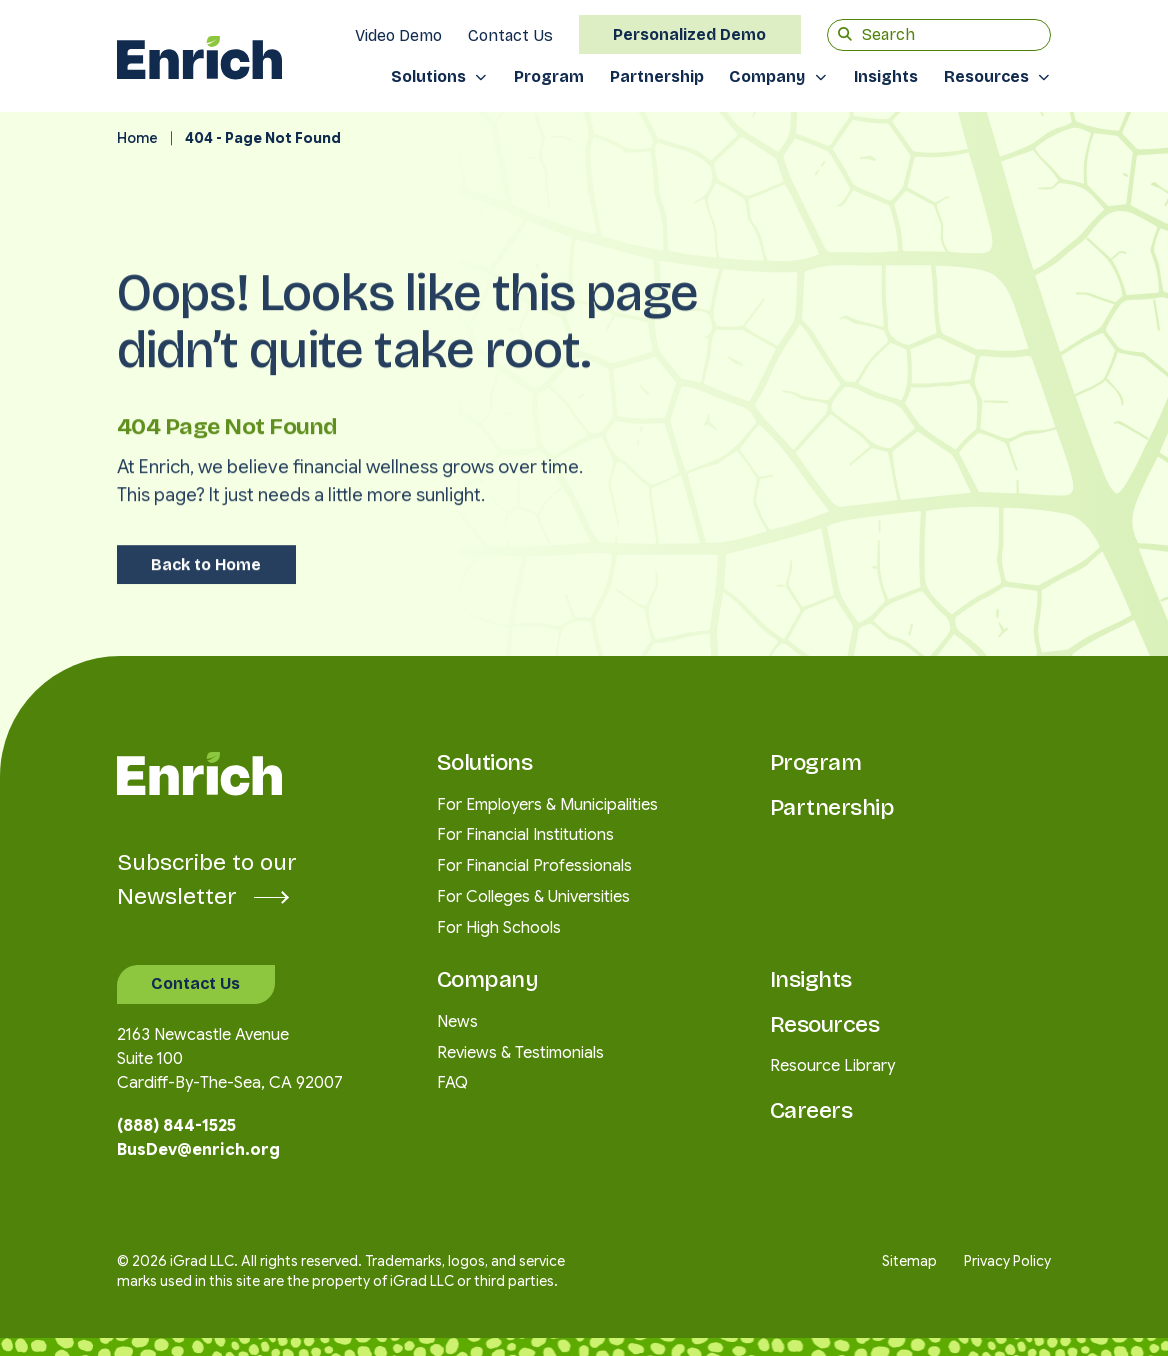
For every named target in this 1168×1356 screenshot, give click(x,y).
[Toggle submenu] (487, 76)
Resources (986, 76)
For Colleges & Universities (533, 897)
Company (767, 76)
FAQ (452, 1083)
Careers (811, 1110)
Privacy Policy (1007, 1261)
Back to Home (206, 542)
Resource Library (832, 1066)
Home (137, 138)
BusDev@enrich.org (198, 1150)
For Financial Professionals (534, 866)
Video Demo (398, 35)
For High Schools (499, 928)
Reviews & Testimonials (520, 1053)
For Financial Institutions (525, 835)
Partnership (657, 76)
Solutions (428, 76)
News (457, 1022)
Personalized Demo (689, 34)
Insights (886, 76)
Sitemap (909, 1261)
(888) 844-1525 (176, 1126)
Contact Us (510, 35)
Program (549, 76)
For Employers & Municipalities (547, 805)
